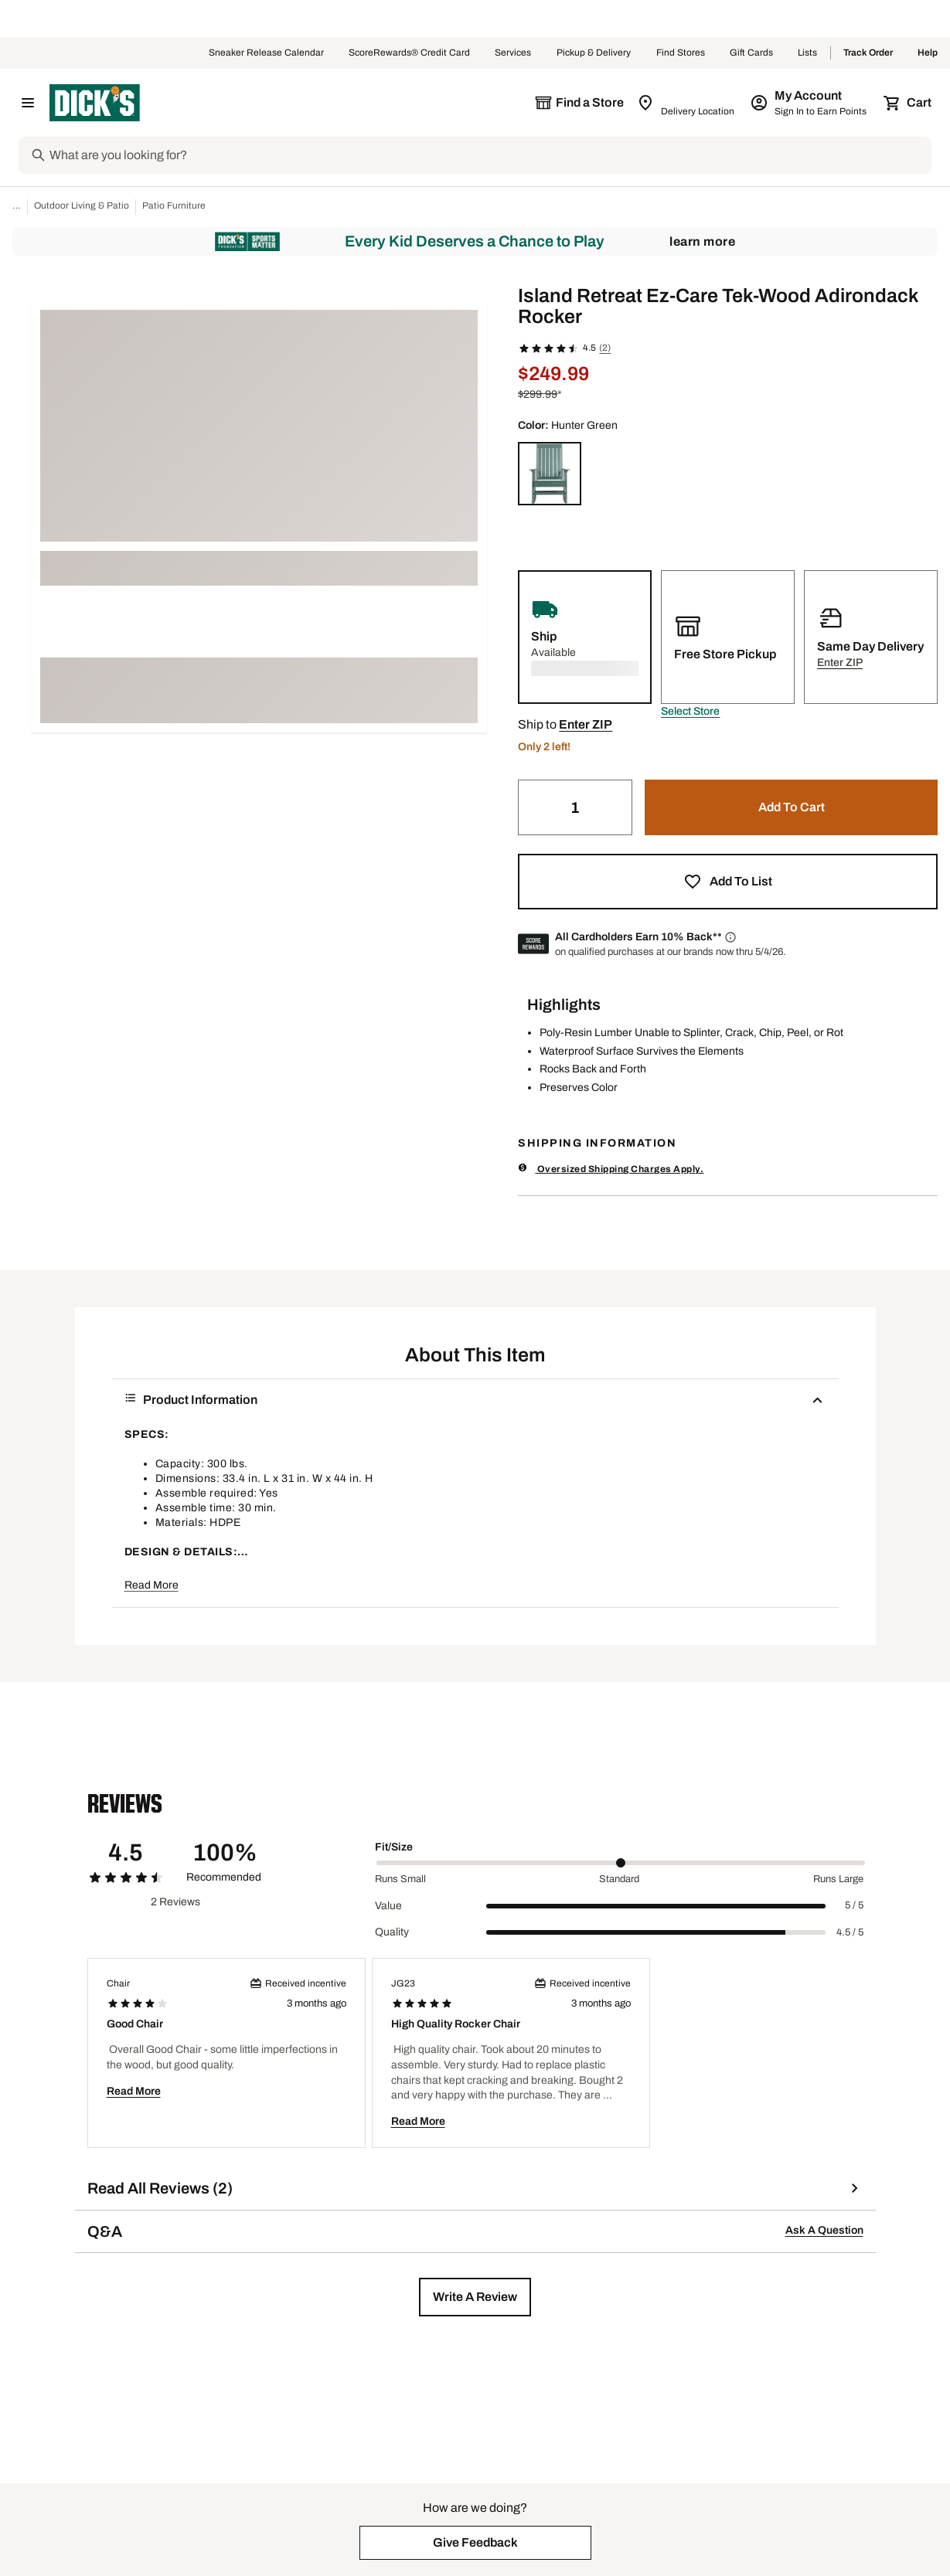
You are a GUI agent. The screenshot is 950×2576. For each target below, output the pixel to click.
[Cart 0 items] (908, 102)
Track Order (868, 53)
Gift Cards (751, 53)
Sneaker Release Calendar (266, 53)
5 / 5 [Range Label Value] (854, 1905)
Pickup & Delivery (594, 53)
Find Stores (680, 53)
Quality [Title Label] (392, 1932)
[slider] (620, 1863)
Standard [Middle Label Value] (619, 1879)
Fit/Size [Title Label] (394, 1847)
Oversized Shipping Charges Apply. (610, 1168)
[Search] (488, 155)
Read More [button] (151, 1585)
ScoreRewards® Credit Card (409, 53)
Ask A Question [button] (824, 2230)
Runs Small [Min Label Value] (400, 1879)
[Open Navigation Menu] (27, 102)
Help (928, 53)
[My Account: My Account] (810, 102)
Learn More (702, 241)
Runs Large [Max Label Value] (838, 1879)
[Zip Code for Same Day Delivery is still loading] (687, 102)
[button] (690, 711)
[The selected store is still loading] (579, 102)
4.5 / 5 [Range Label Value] (849, 1932)
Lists (808, 53)
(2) (605, 347)
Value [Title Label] (388, 1906)
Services (513, 53)
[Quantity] (575, 807)
